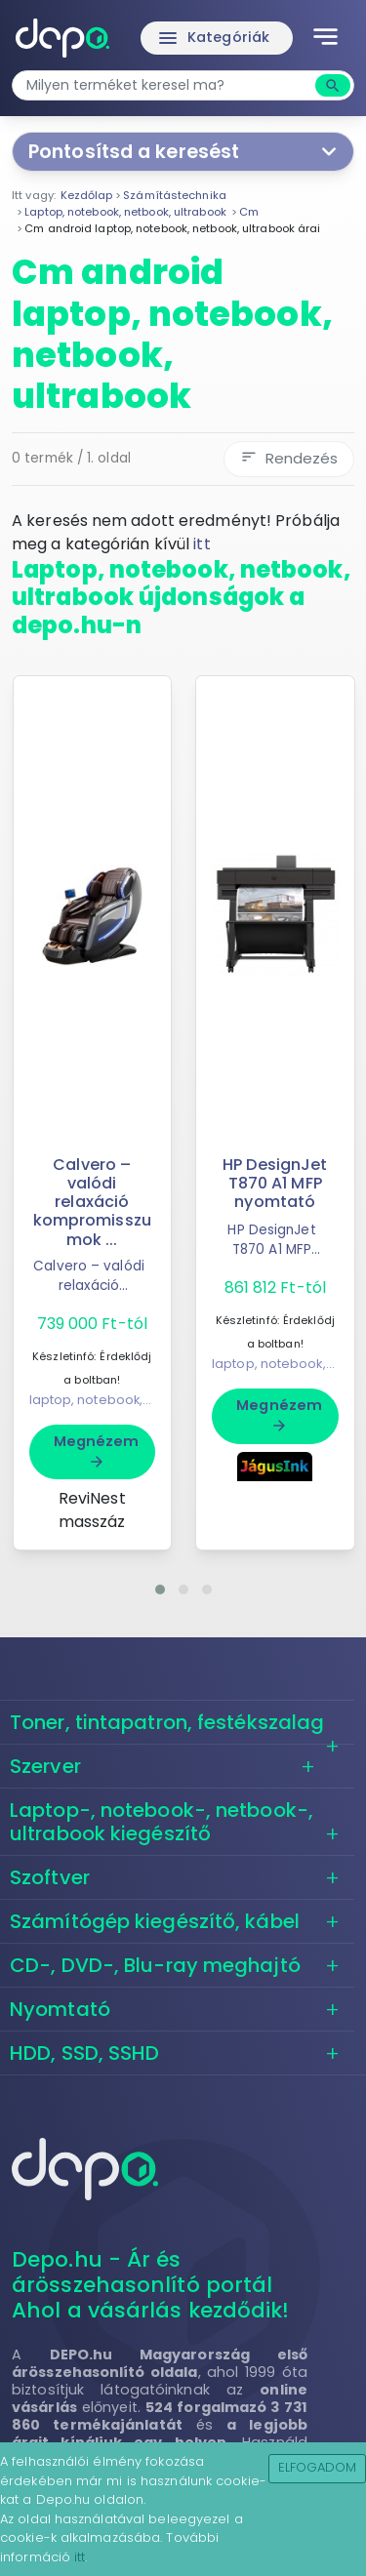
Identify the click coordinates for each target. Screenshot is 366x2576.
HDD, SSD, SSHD (84, 2053)
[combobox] (166, 85)
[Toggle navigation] (325, 38)
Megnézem (97, 1450)
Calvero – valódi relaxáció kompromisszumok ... (92, 1202)
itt (201, 544)
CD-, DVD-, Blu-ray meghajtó (155, 1965)
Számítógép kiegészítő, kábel (155, 1921)
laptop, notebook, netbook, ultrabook (148, 1399)
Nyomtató (60, 2009)
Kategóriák (212, 38)
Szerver (45, 1766)
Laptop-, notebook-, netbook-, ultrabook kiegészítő (161, 1821)
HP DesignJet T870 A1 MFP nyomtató (275, 1183)
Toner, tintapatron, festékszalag (167, 1722)
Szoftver (50, 1877)
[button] (160, 1589)
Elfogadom (317, 2467)
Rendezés (289, 458)
